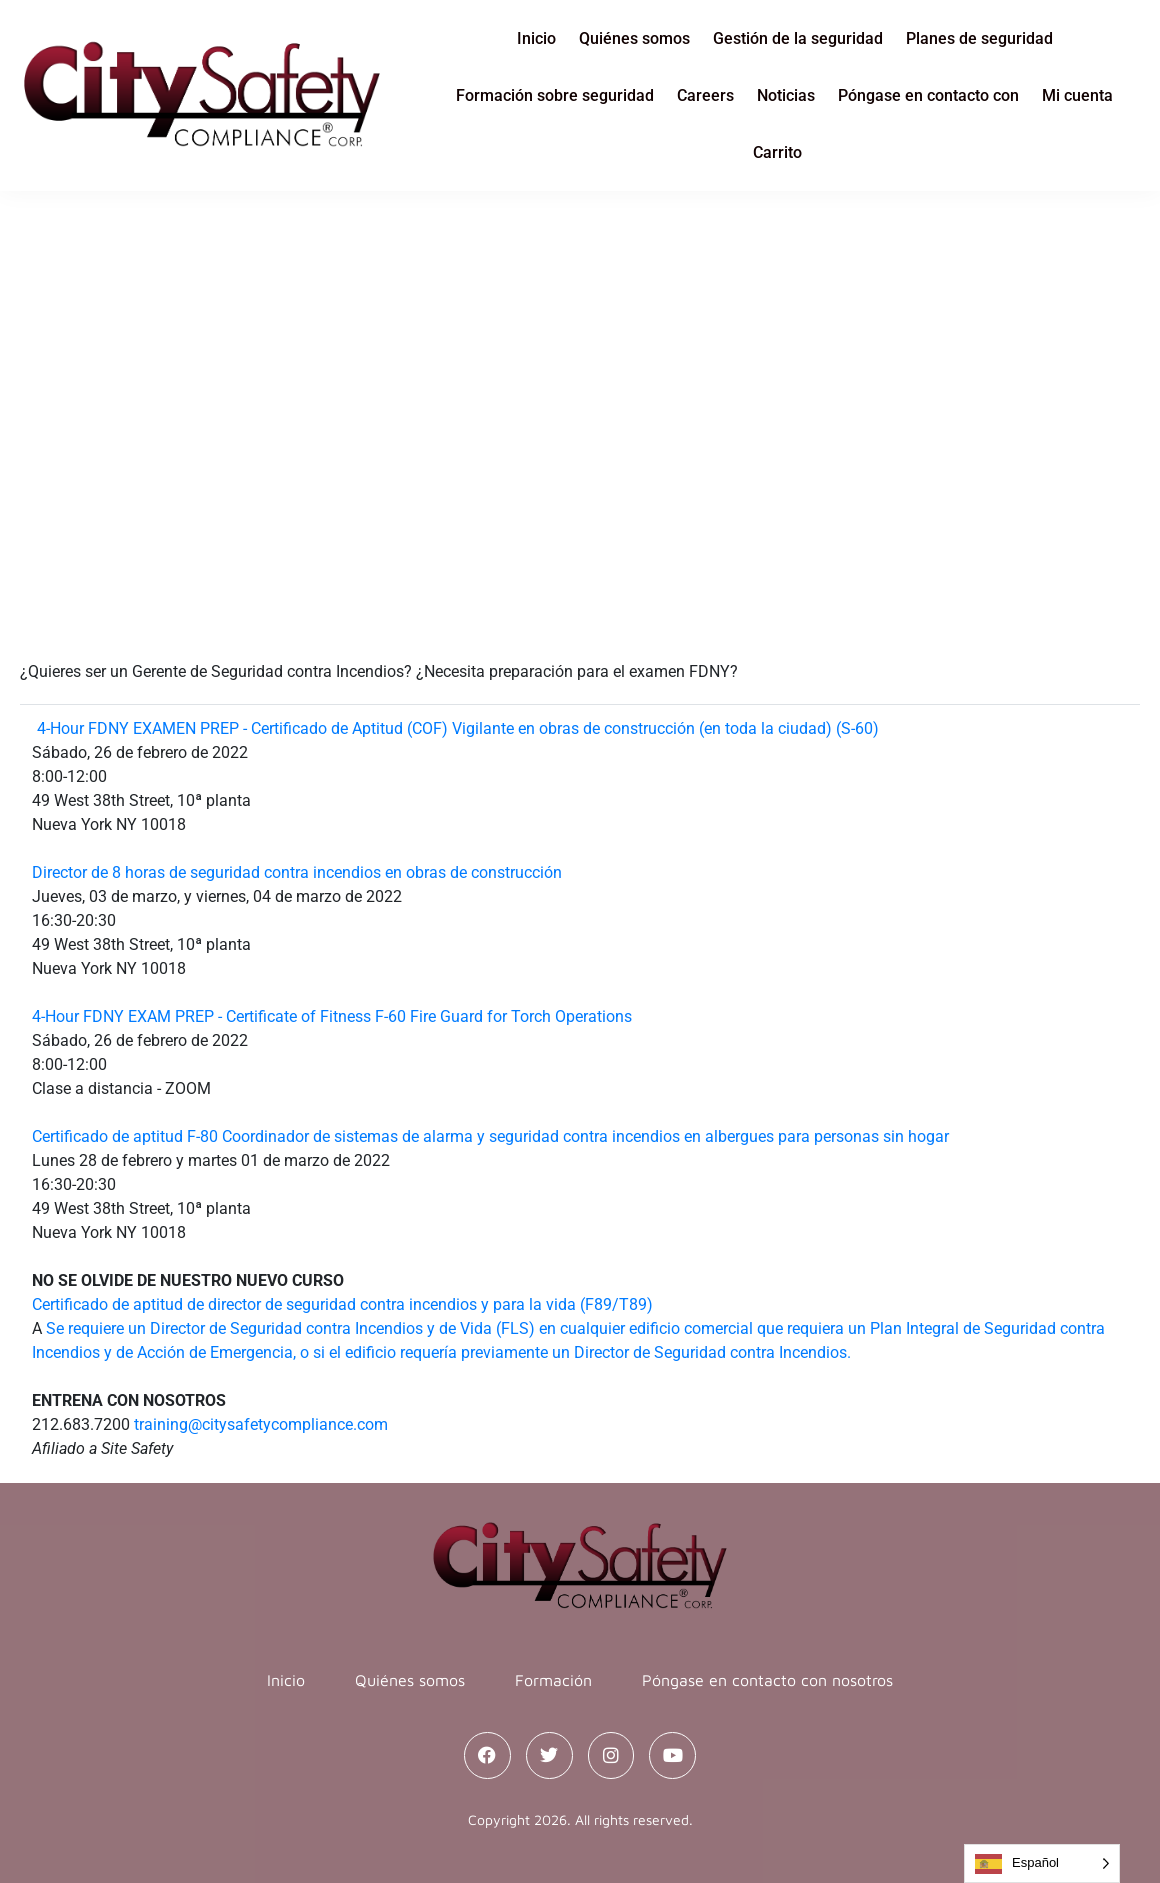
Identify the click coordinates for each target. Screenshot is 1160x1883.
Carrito (777, 152)
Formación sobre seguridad (555, 95)
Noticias (786, 95)
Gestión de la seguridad (798, 38)
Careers (705, 95)
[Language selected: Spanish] (1042, 1863)
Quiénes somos (634, 38)
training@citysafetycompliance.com (261, 1424)
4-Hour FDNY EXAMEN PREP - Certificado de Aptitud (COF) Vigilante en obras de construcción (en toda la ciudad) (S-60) (458, 728)
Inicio (536, 38)
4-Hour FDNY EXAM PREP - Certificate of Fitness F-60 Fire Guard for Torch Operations (332, 1016)
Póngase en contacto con (928, 95)
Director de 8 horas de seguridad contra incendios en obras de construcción (297, 872)
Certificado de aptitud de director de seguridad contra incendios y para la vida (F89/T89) (342, 1304)
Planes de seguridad (979, 38)
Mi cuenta (1077, 95)
